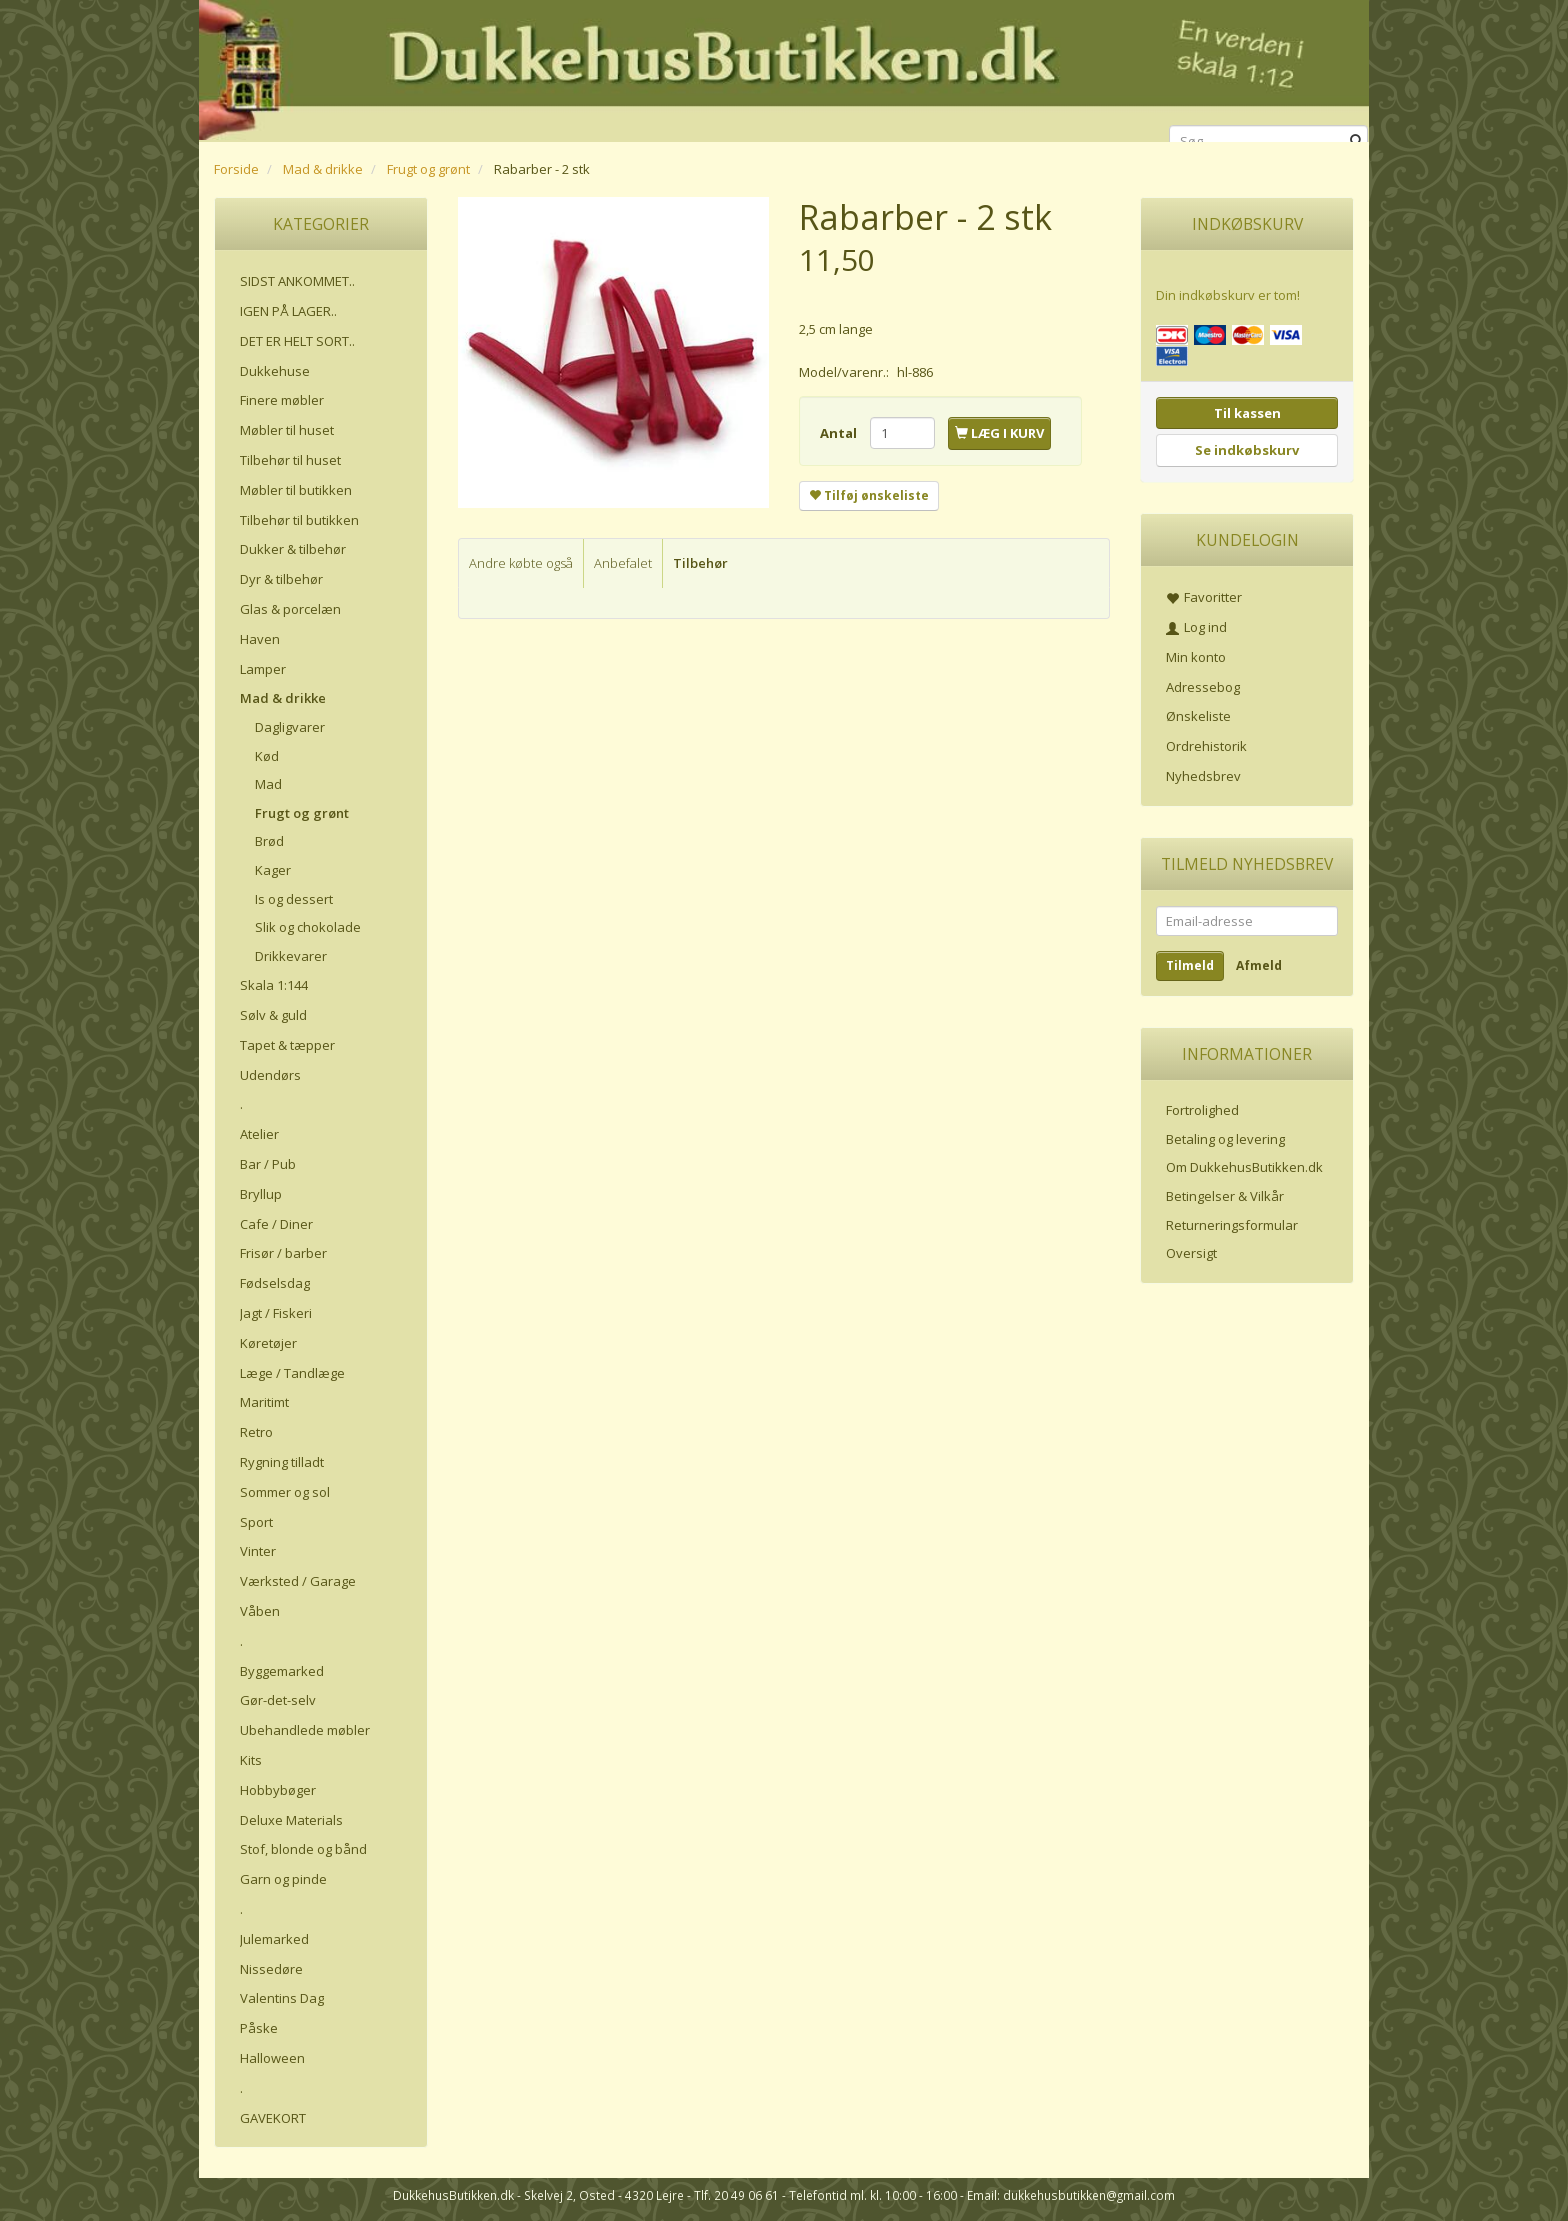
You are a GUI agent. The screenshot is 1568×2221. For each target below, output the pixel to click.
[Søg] (1356, 141)
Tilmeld (1190, 965)
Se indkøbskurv (1247, 450)
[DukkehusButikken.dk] (784, 67)
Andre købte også (521, 563)
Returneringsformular (1232, 1225)
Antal (840, 433)
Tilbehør (700, 563)
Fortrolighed (1202, 1110)
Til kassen (1247, 413)
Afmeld (1259, 965)
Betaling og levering (1225, 1139)
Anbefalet (623, 563)
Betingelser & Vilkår (1225, 1196)
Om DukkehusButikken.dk (1244, 1167)
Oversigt (1191, 1253)
